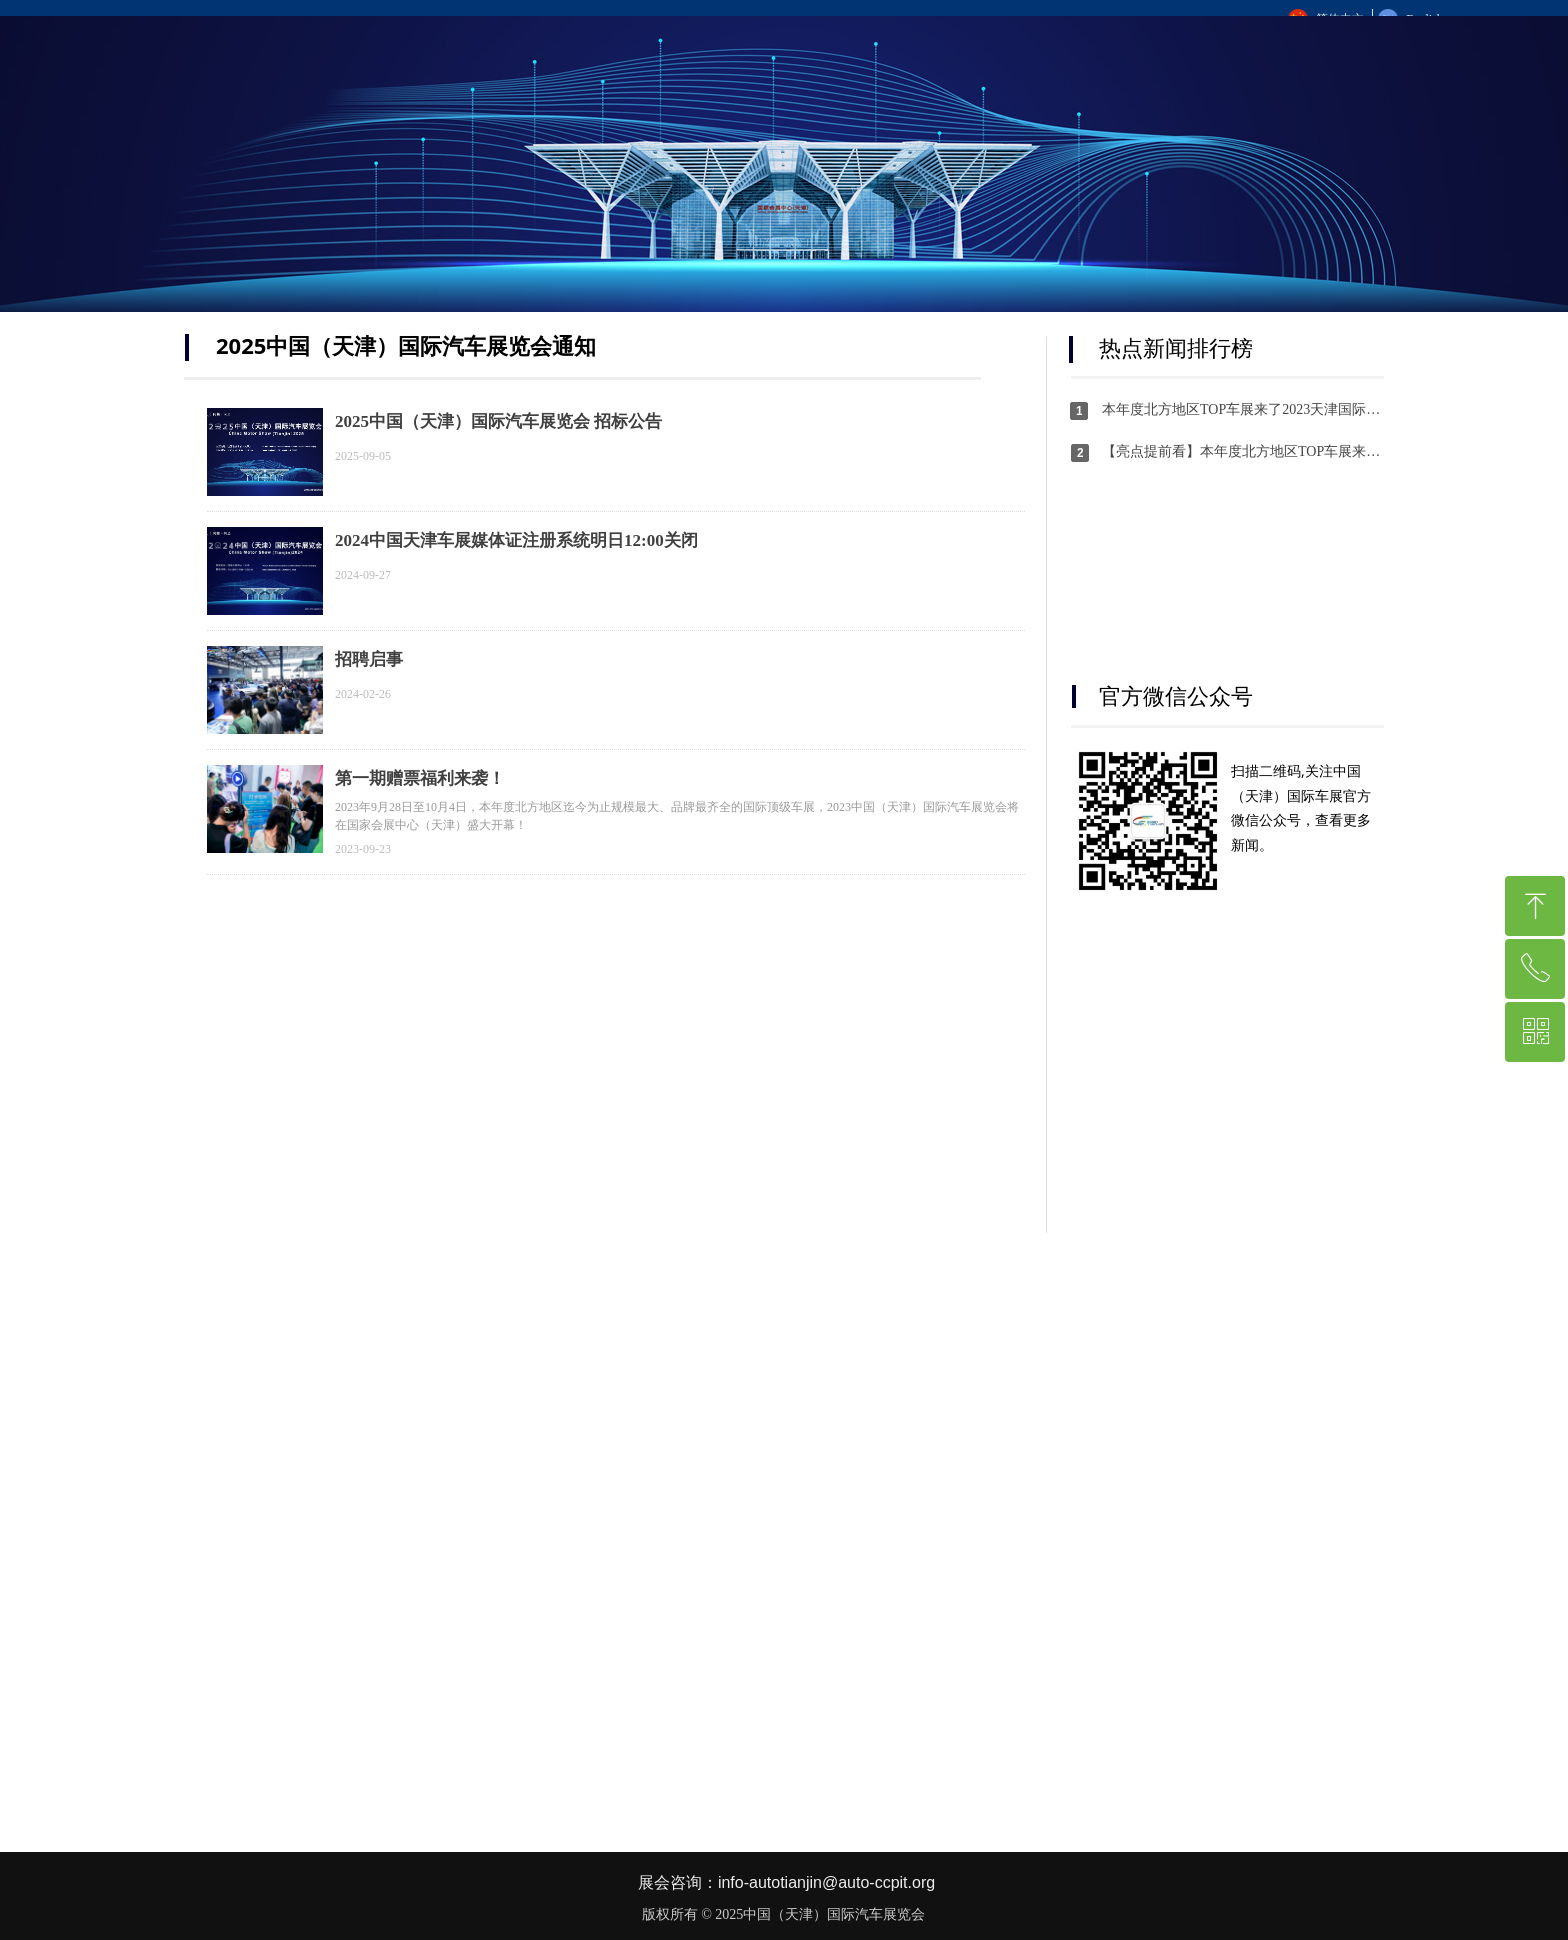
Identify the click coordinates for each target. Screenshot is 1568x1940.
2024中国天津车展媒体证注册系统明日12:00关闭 (516, 540)
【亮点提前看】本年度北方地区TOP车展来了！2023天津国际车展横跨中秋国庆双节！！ (1243, 451)
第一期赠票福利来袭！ (420, 778)
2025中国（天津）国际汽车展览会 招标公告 (498, 421)
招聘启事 (369, 659)
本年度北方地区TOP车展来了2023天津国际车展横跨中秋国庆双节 (1243, 409)
